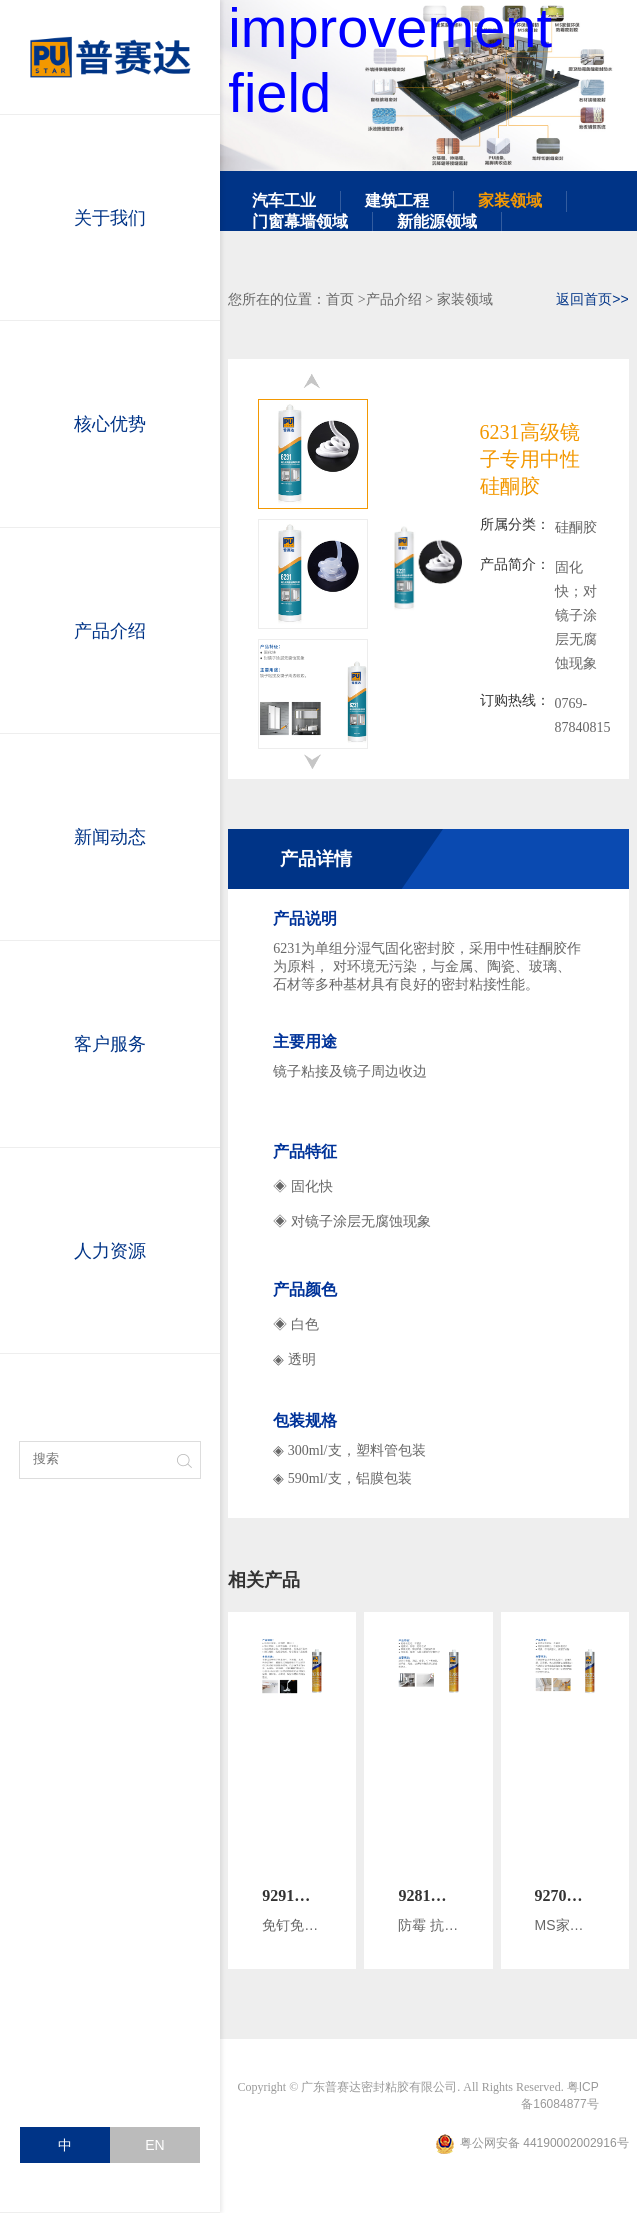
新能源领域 (437, 221)
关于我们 (110, 218)
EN (154, 2145)
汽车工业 (284, 200)
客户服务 (110, 1044)
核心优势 (110, 424)
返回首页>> (592, 299)
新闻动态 (110, 837)
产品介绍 (110, 631)
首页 (340, 299)
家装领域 (510, 200)
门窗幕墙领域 (300, 221)
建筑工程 (397, 200)
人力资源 (110, 1251)
